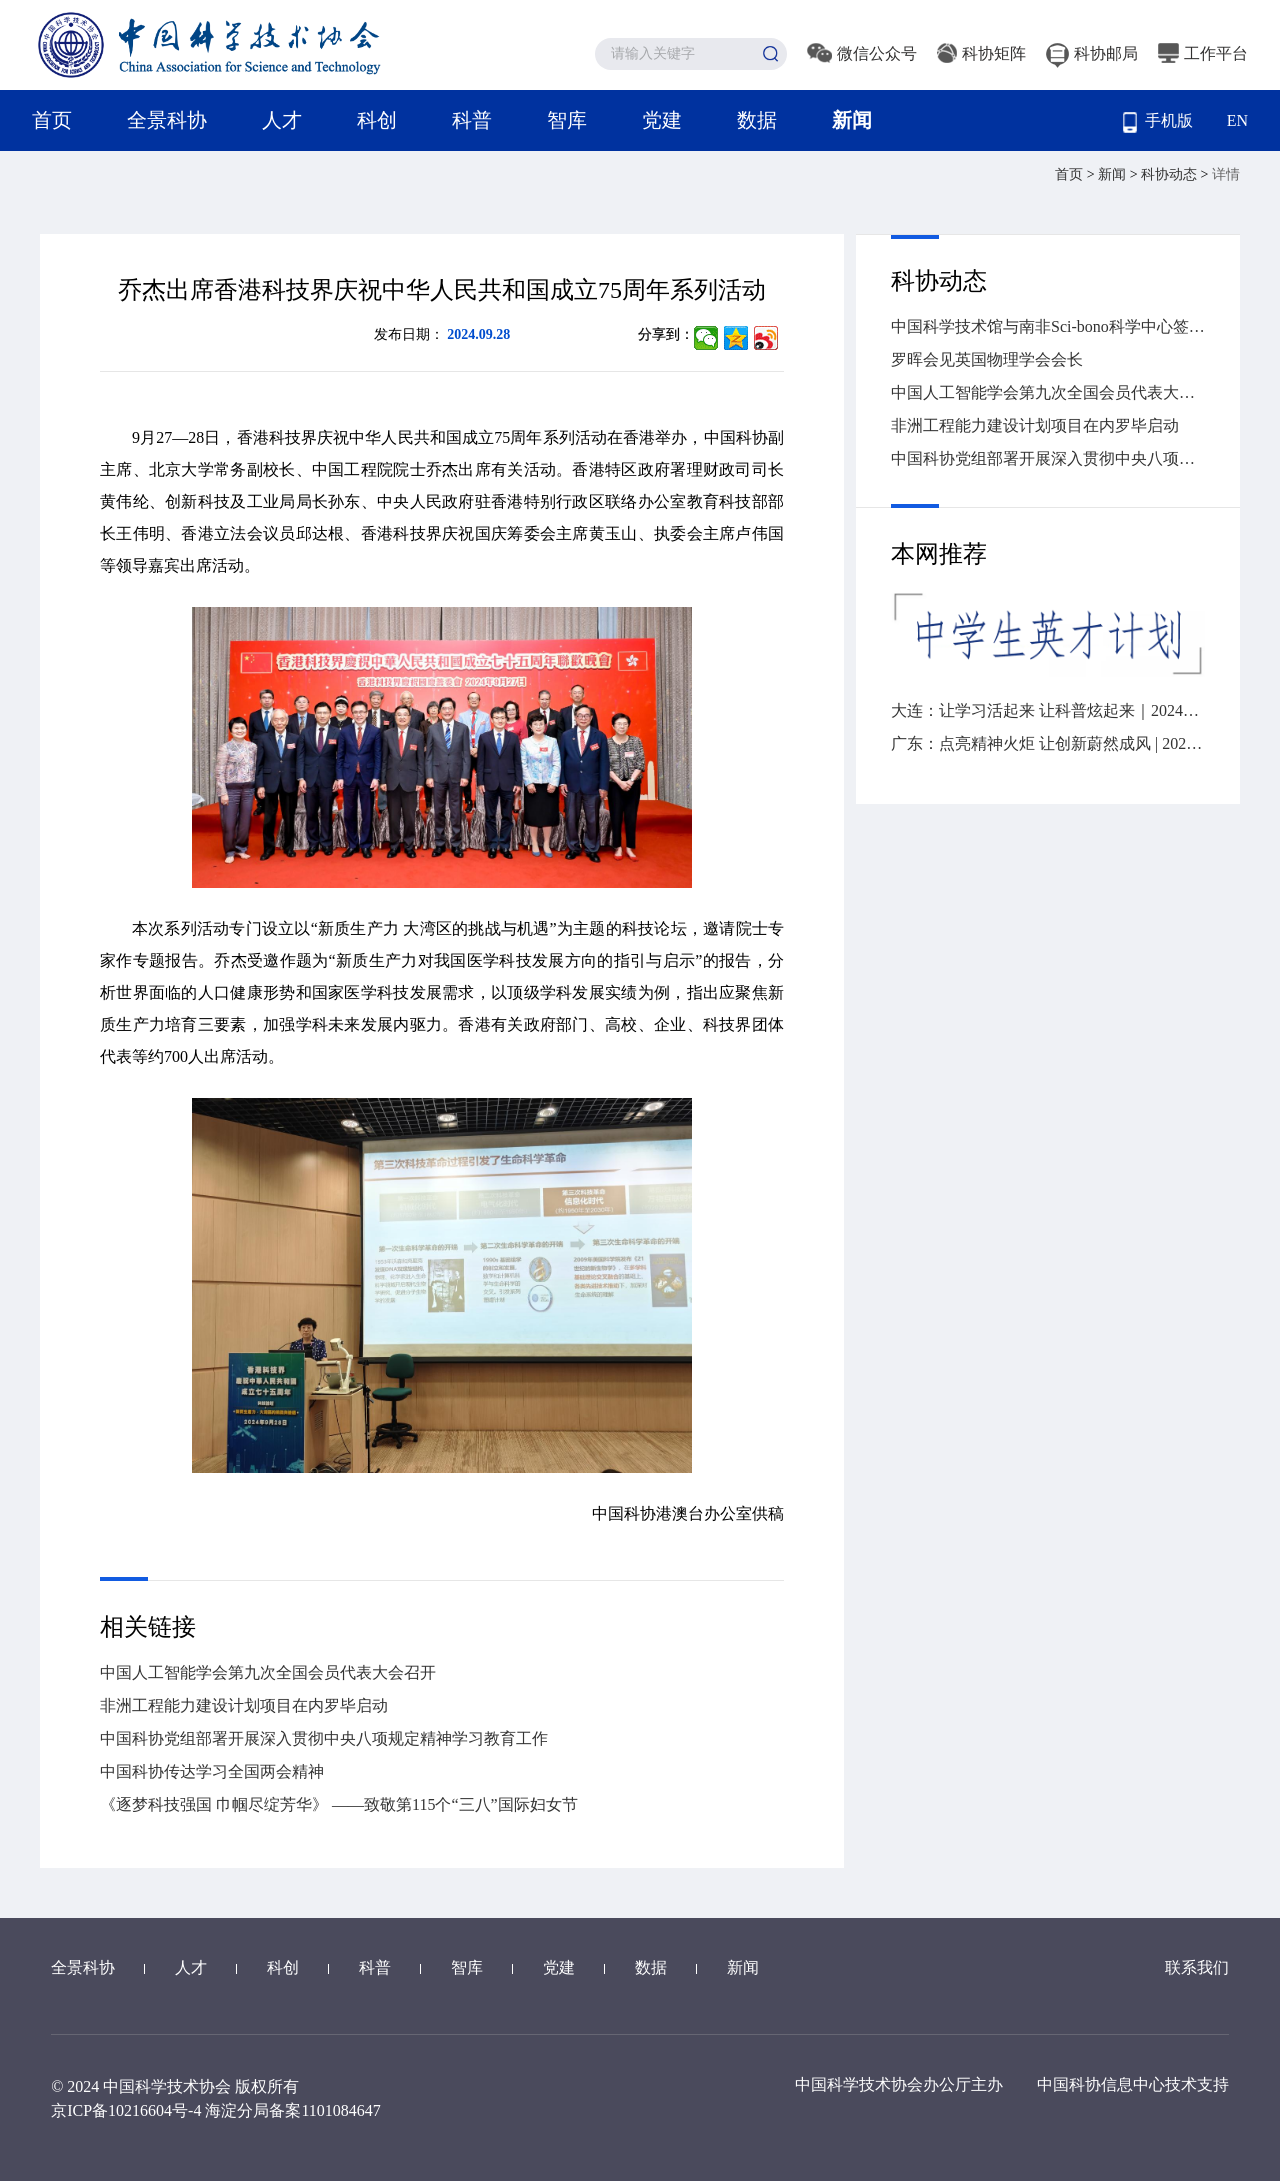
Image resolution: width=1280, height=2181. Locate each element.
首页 (52, 120)
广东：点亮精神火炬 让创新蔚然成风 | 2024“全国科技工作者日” (1048, 743)
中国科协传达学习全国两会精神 (212, 1771)
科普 (472, 120)
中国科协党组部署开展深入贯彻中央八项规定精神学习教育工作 (324, 1738)
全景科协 (167, 120)
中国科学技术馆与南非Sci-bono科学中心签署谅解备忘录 (1048, 326)
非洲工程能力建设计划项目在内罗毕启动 (244, 1705)
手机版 (1158, 122)
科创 (377, 120)
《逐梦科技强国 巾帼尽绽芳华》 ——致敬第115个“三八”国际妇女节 (339, 1804)
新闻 (852, 120)
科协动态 (1171, 174)
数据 (757, 120)
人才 (282, 120)
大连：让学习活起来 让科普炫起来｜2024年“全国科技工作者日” (1048, 710)
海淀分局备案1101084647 (292, 2110)
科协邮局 (1092, 53)
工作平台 (1203, 53)
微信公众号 (862, 53)
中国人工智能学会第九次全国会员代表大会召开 (268, 1672)
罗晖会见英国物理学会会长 (987, 359)
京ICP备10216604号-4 (126, 2110)
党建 (662, 120)
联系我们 (1197, 1967)
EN (1237, 120)
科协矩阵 (981, 53)
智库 (567, 120)
